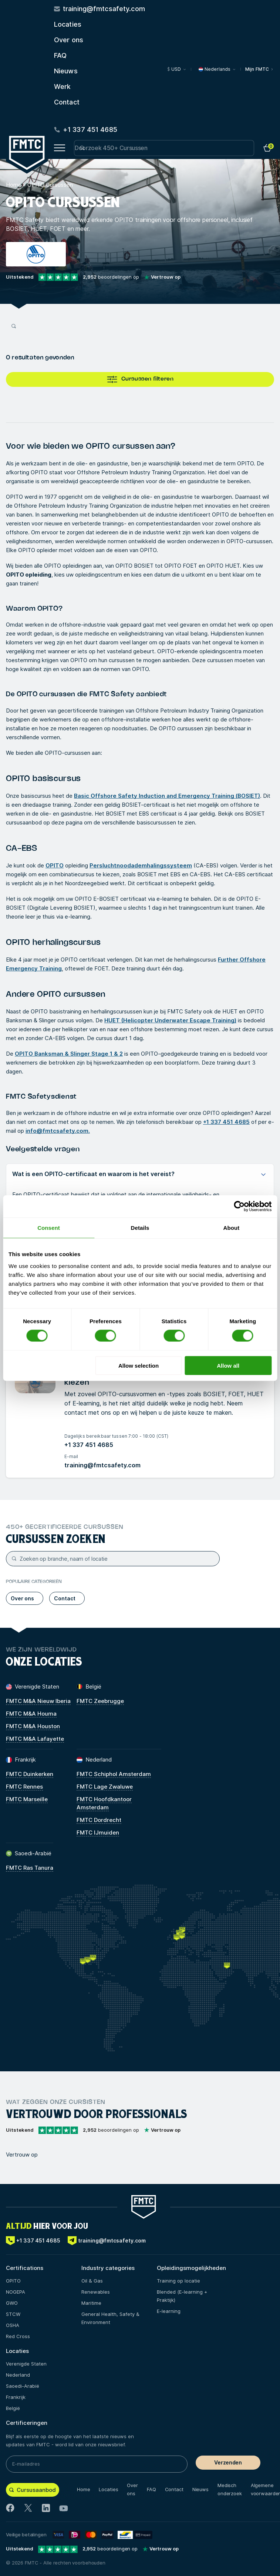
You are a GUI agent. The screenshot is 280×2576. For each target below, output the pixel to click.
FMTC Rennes (24, 1786)
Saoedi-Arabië (22, 2386)
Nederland (18, 2375)
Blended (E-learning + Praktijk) (182, 2296)
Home (13, 184)
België (13, 2408)
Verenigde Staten (26, 2364)
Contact (67, 102)
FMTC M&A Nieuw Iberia (38, 1700)
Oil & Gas (92, 2281)
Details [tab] (140, 1228)
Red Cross (18, 2336)
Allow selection (138, 1365)
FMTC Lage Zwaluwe (105, 1786)
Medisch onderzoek (229, 2489)
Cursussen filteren (140, 379)
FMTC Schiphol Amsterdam (114, 1773)
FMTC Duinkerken (29, 1773)
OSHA (12, 2325)
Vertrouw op (22, 2154)
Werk (62, 86)
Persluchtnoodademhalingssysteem (141, 865)
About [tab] (231, 1228)
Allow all (228, 1365)
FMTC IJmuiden (98, 1832)
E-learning (169, 2311)
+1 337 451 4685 (226, 1121)
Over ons (68, 40)
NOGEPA (15, 2292)
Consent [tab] (48, 1228)
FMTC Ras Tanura (29, 1867)
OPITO (54, 865)
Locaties (67, 24)
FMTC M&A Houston (33, 1726)
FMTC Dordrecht (99, 1819)
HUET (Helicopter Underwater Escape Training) (170, 1020)
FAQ (60, 55)
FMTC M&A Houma (31, 1713)
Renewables (95, 2292)
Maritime (91, 2303)
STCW (13, 2314)
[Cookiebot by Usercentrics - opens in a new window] (239, 1206)
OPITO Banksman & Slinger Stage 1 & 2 (69, 1053)
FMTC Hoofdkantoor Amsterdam (104, 1803)
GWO (12, 2303)
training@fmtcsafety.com (102, 1465)
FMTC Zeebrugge (100, 1700)
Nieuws (66, 71)
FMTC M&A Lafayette (35, 1738)
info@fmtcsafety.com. (58, 1130)
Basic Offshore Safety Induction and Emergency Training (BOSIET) (167, 795)
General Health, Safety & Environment (110, 2318)
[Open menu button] (59, 148)
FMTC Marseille (27, 1799)
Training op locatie (178, 2281)
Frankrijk (16, 2397)
